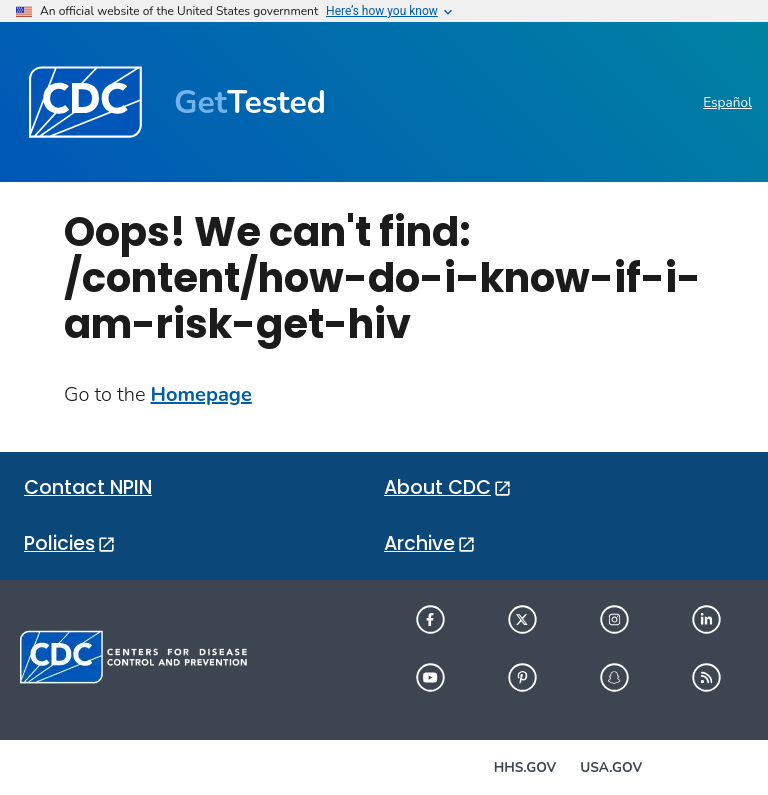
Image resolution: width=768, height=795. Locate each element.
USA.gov (611, 767)
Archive (419, 543)
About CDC (437, 487)
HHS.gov (525, 767)
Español (727, 102)
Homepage (201, 394)
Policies (59, 543)
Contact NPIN (88, 487)
